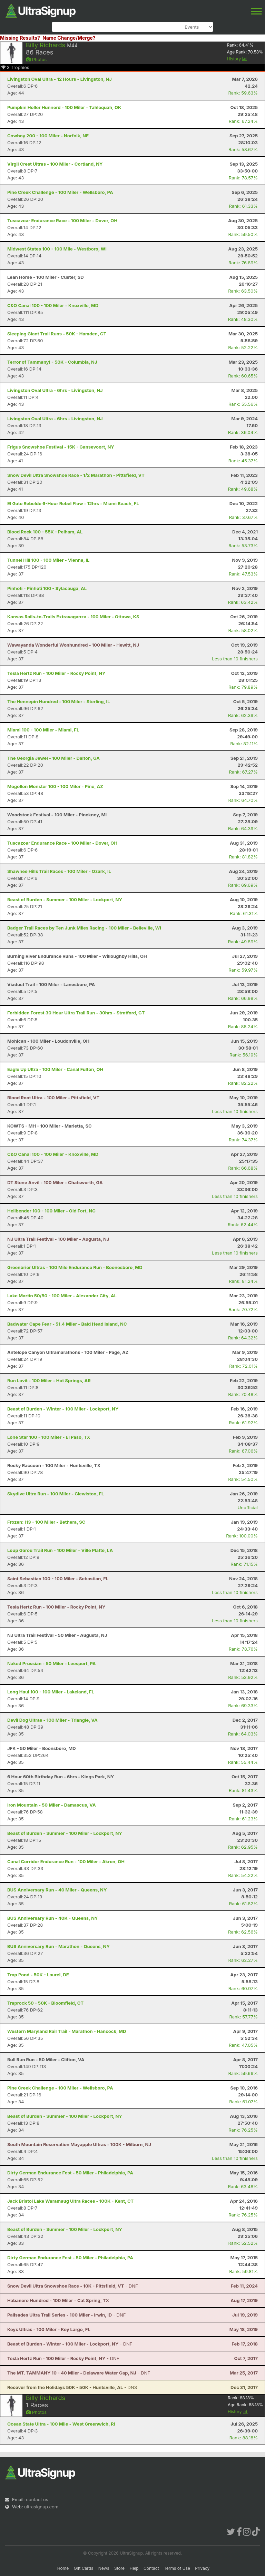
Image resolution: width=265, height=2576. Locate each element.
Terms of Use (177, 2568)
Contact (151, 2568)
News (103, 2568)
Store (119, 2568)
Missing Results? (20, 38)
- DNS (72, 2387)
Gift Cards (84, 2568)
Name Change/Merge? (69, 38)
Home (63, 2568)
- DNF (72, 2286)
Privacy (202, 2568)
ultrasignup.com (41, 2506)
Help (133, 2568)
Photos (36, 59)
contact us (37, 2499)
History (237, 58)
